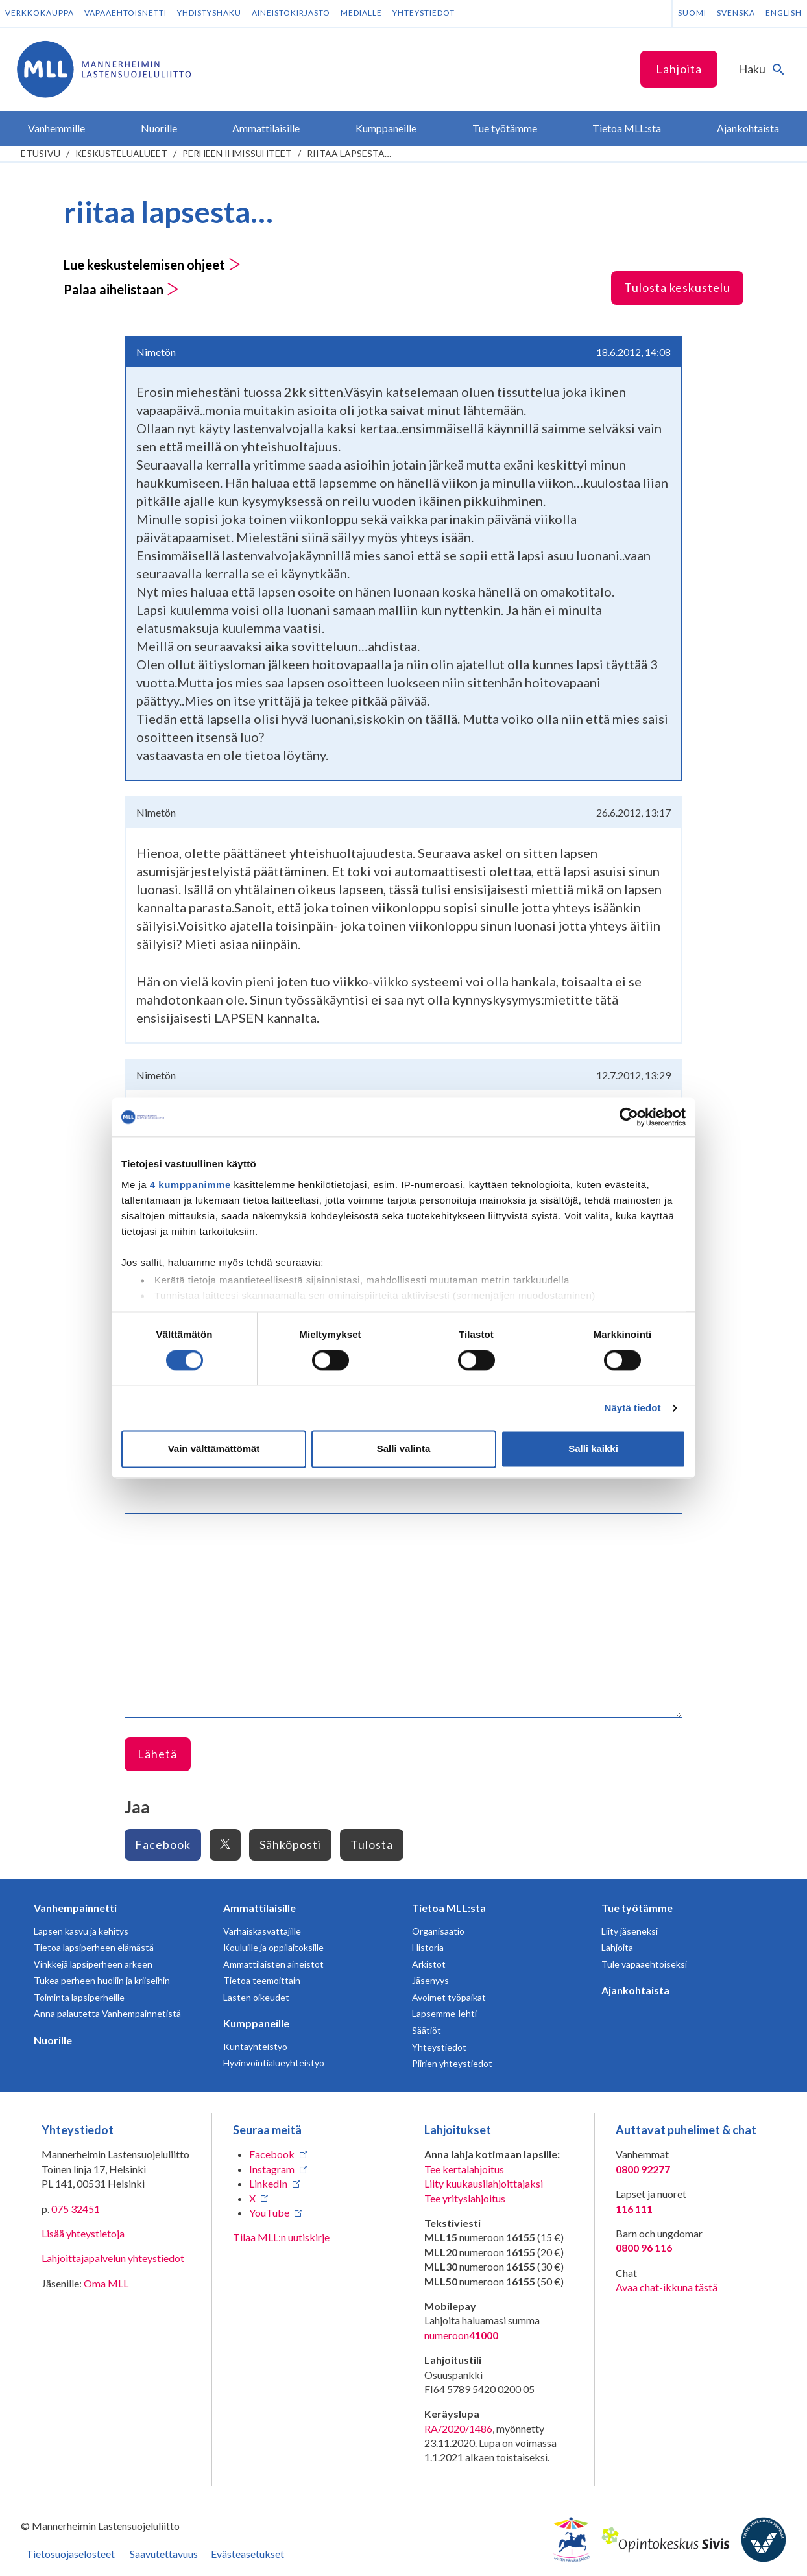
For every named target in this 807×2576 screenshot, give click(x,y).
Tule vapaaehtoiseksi (644, 1964)
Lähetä (157, 1754)
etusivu (40, 153)
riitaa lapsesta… (349, 153)
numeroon (461, 2335)
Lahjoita (679, 69)
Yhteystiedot (423, 13)
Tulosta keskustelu (677, 287)
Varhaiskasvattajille (262, 1931)
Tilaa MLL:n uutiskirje (281, 2237)
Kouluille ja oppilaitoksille (273, 1947)
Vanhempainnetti (75, 1908)
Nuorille (53, 2040)
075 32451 (75, 2208)
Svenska (736, 13)
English (783, 13)
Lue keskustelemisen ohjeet (152, 264)
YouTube (269, 2212)
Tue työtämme (637, 1908)
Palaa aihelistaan (121, 289)
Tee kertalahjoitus (464, 2169)
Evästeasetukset (247, 2553)
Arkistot (429, 1964)
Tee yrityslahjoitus (464, 2198)
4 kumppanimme (190, 1184)
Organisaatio (438, 1931)
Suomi (692, 13)
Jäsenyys (430, 1980)
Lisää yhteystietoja (83, 2233)
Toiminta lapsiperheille (79, 1997)
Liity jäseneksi (629, 1931)
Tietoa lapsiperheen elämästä (94, 1947)
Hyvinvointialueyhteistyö (273, 2062)
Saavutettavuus (164, 2553)
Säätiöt (426, 2030)
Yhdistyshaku (209, 13)
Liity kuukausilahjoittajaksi (483, 2183)
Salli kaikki (593, 1449)
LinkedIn (268, 2183)
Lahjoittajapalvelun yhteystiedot (113, 2258)
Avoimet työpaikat (449, 1997)
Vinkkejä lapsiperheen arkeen (93, 1964)
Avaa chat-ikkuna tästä (666, 2287)
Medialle (361, 13)
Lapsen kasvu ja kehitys (81, 1931)
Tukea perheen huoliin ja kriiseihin (102, 1980)
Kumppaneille (256, 2023)
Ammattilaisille (259, 1908)
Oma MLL (106, 2283)
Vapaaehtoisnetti (125, 13)
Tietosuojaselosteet (70, 2553)
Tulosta (371, 1844)
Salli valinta (404, 1449)
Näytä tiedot (633, 1407)
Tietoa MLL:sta (449, 1908)
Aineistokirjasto (291, 13)
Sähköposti (290, 1844)
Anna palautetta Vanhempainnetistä (107, 2013)
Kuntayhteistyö (255, 2046)
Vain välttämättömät (214, 1449)
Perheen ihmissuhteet (237, 153)
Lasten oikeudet (256, 1997)
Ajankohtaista (635, 1990)
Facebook (163, 1844)
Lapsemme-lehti (444, 2013)
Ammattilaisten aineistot (273, 1964)
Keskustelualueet (121, 153)
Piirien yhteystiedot (452, 2063)
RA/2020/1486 (458, 2428)
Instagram (272, 2169)
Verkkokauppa (39, 13)
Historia (428, 1947)
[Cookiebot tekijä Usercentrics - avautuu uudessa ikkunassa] (629, 1117)
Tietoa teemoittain (261, 1980)
